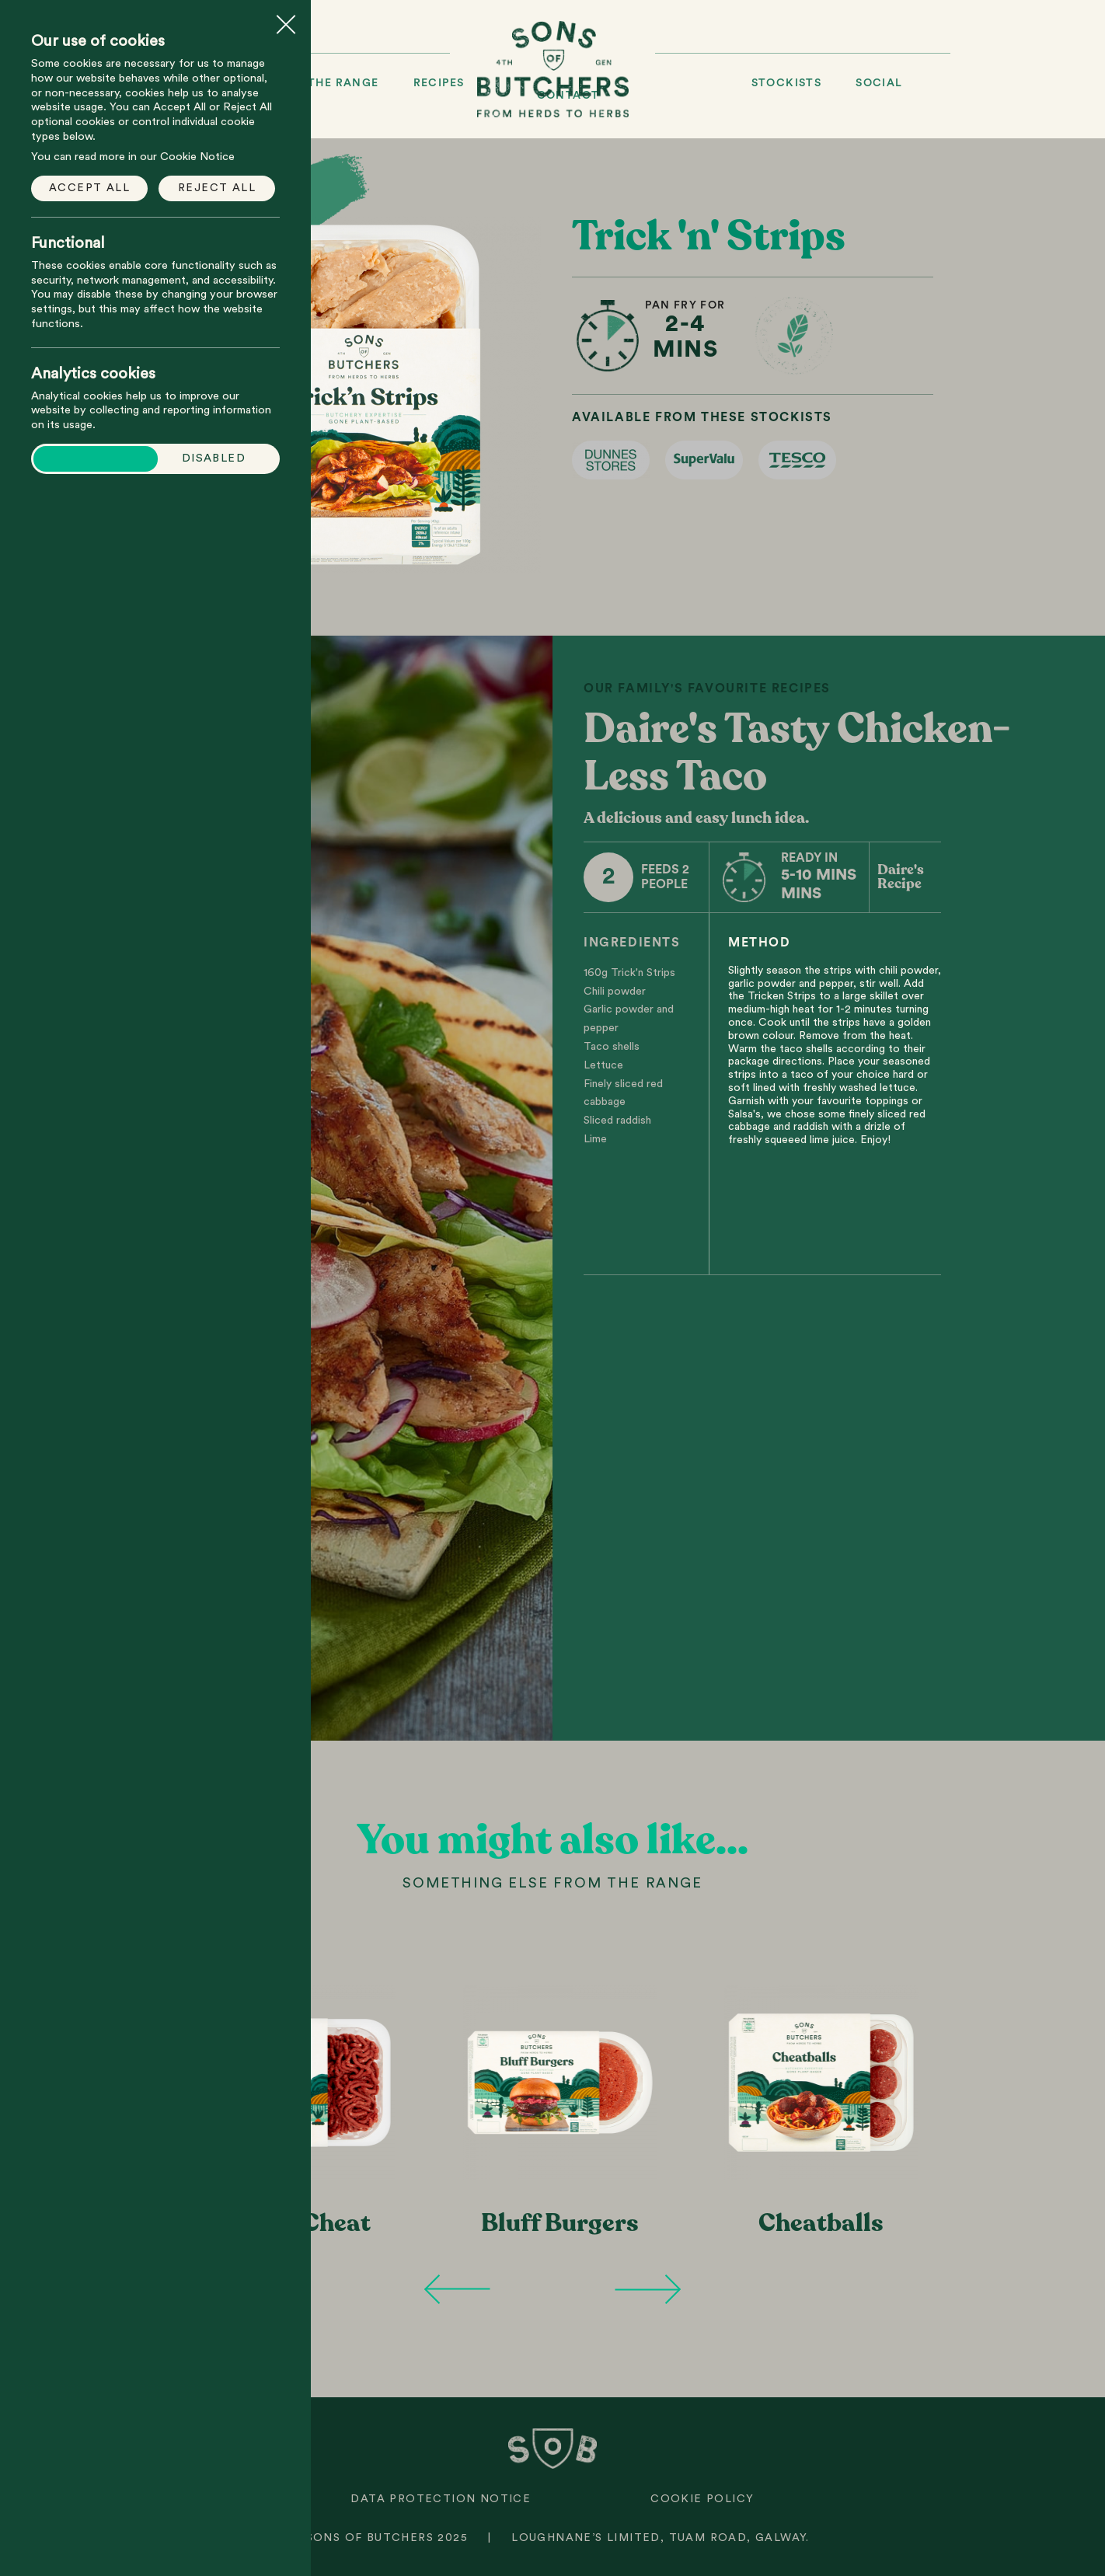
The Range (343, 83)
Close (286, 18)
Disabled (214, 458)
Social (879, 83)
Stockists (786, 83)
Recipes (439, 83)
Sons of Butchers (553, 69)
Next (648, 2289)
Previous (457, 2289)
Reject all (217, 188)
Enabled (101, 458)
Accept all (89, 188)
